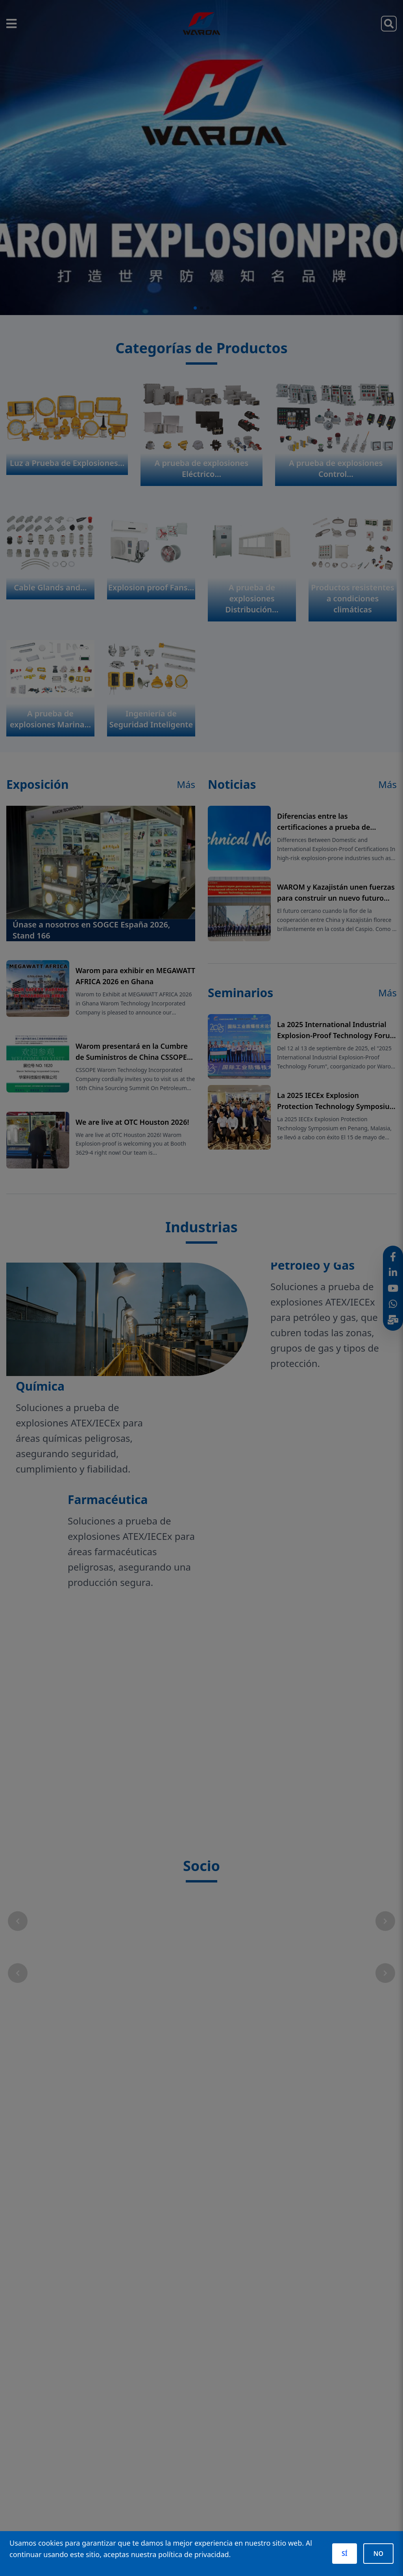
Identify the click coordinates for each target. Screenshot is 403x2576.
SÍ (345, 2553)
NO (378, 2553)
